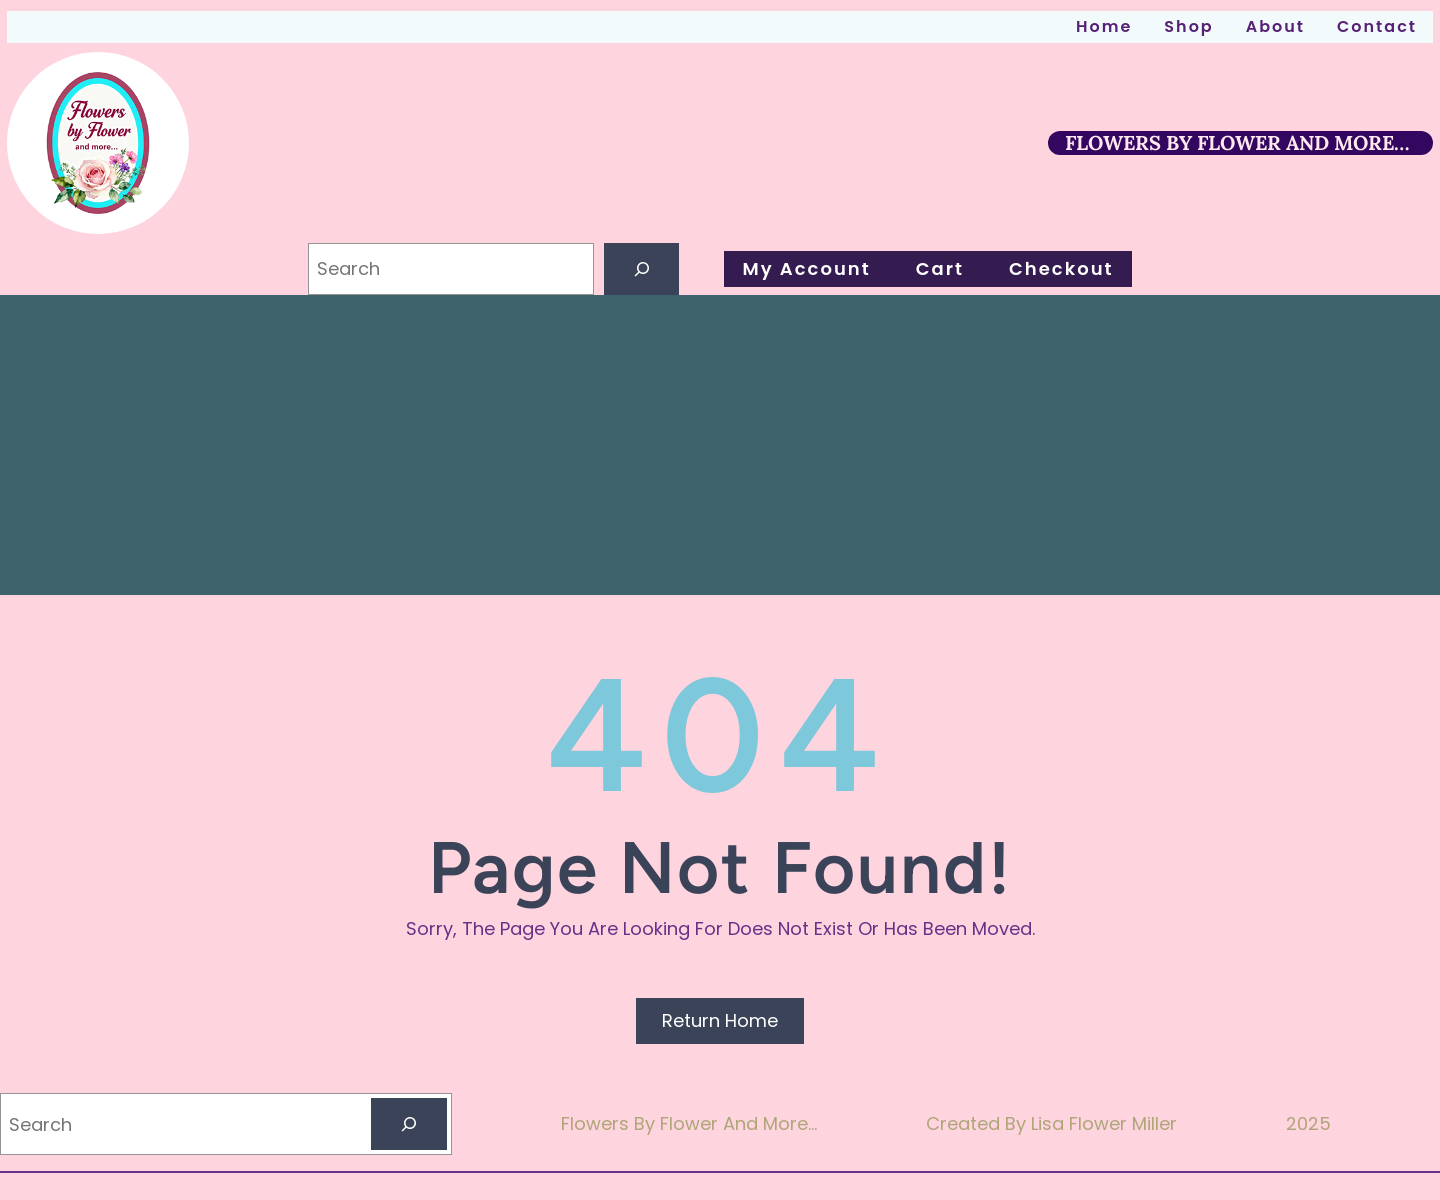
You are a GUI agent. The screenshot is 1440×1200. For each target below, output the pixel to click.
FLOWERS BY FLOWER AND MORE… (1237, 142)
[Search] (642, 269)
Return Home (720, 1020)
